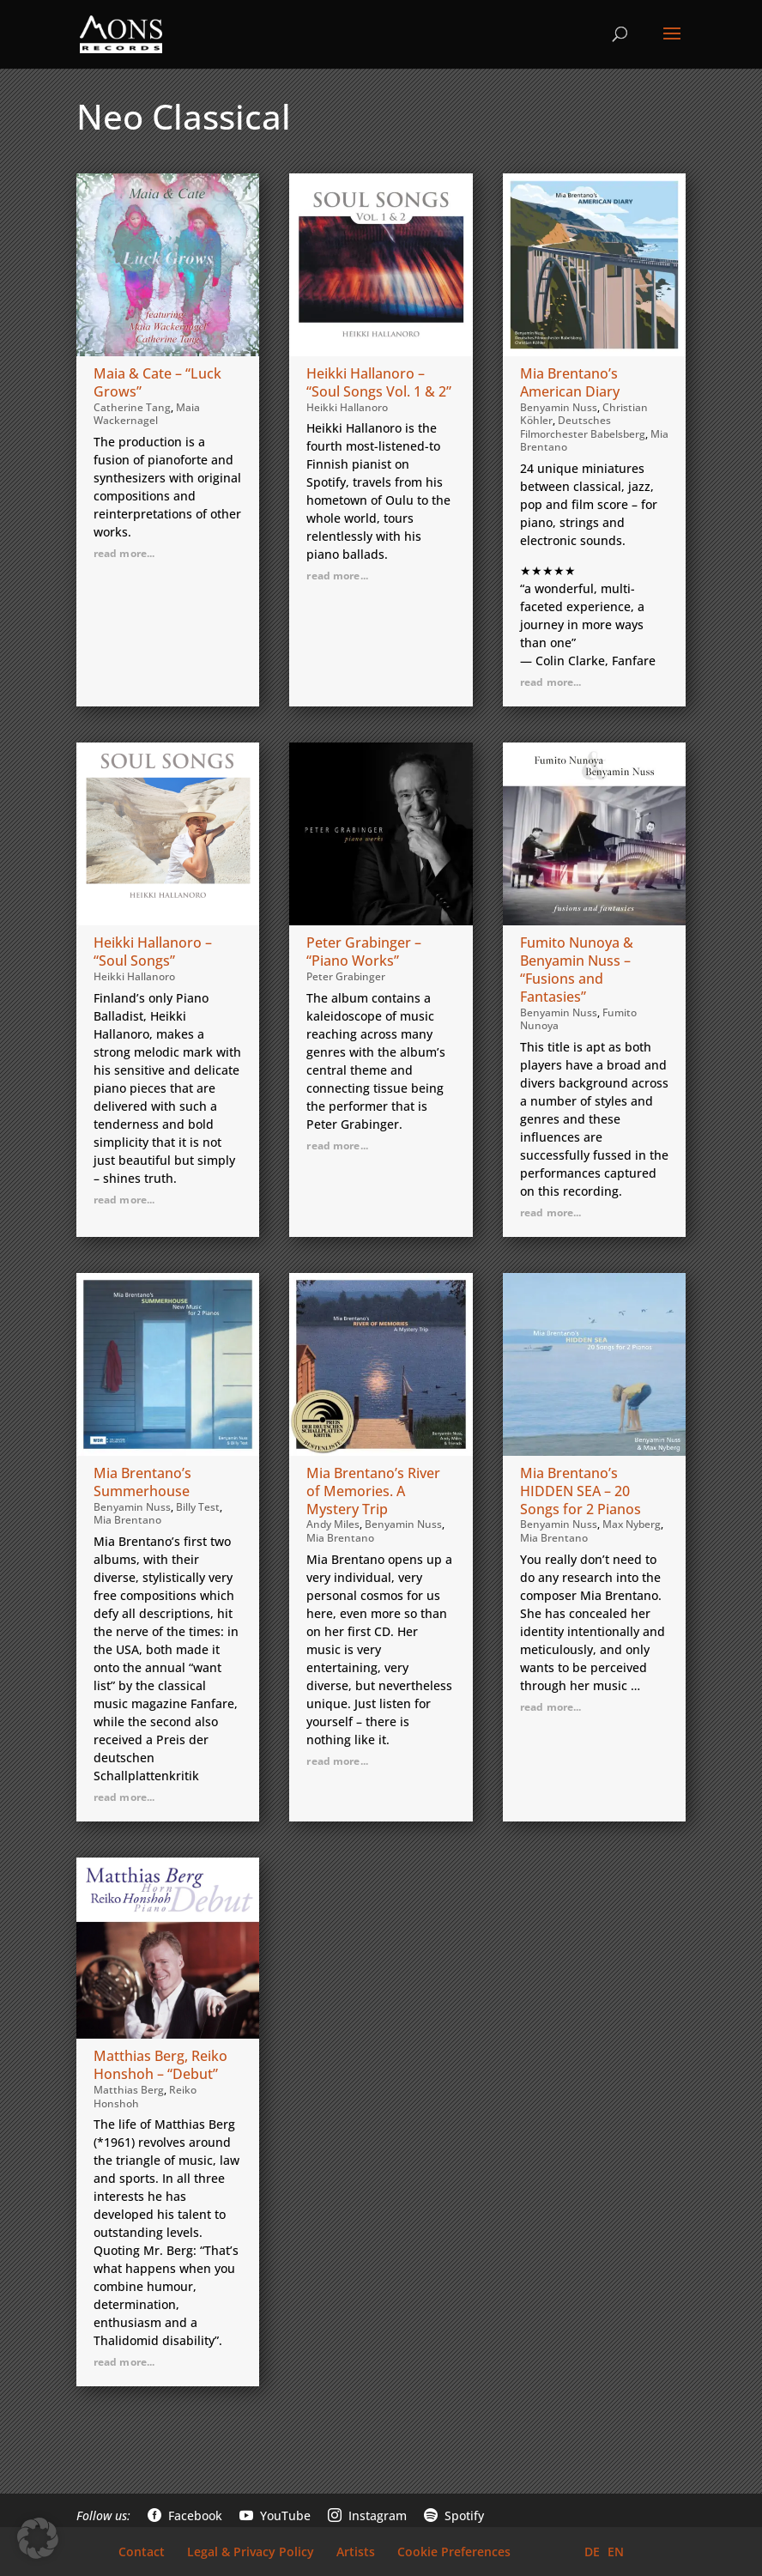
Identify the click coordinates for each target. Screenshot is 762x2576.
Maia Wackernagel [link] (147, 414)
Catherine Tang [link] (132, 407)
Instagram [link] (367, 2515)
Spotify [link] (454, 2515)
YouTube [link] (275, 2515)
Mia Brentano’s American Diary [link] (570, 382)
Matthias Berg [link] (129, 2089)
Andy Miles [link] (333, 1524)
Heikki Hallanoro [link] (347, 407)
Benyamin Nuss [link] (558, 407)
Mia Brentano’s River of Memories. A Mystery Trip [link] (373, 1491)
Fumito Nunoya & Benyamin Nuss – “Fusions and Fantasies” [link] (576, 969)
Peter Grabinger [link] (345, 976)
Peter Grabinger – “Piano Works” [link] (363, 951)
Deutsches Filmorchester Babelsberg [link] (582, 427)
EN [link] (616, 2551)
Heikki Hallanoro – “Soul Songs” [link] (153, 951)
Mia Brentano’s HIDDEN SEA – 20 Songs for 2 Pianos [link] (580, 1491)
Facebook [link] (185, 2515)
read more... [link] (124, 553)
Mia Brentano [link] (127, 1519)
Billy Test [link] (198, 1507)
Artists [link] (355, 2551)
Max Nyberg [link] (631, 1524)
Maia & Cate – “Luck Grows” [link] (157, 382)
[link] (121, 32)
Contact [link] (141, 2551)
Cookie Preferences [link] (454, 2551)
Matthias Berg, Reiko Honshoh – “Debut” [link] (160, 2064)
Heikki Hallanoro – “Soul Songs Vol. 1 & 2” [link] (378, 382)
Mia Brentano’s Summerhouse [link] (142, 1482)
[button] (672, 45)
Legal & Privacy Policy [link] (250, 2551)
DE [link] (592, 2551)
